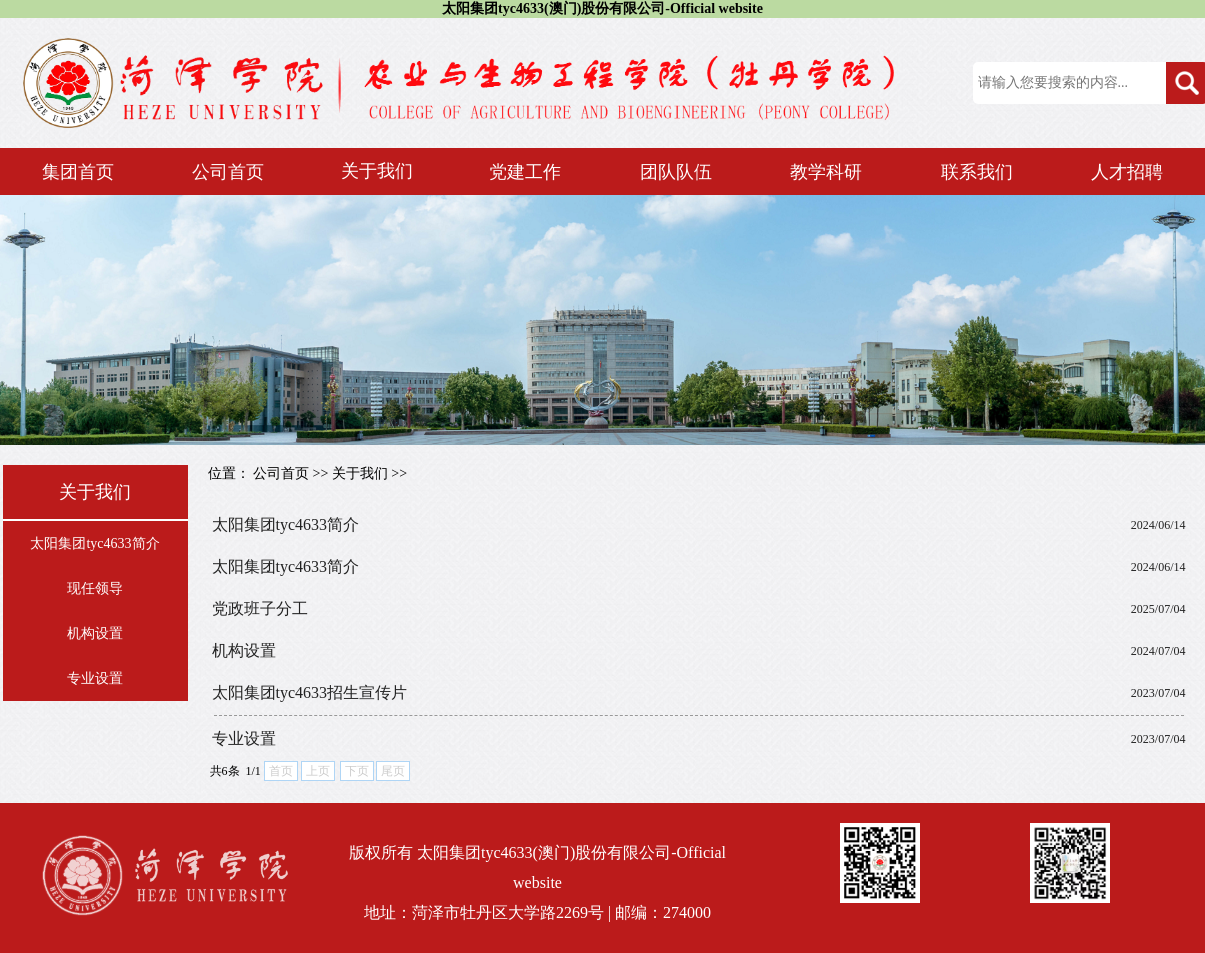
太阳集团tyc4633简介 (94, 543)
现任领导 (95, 588)
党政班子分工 (260, 608)
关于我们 (360, 473)
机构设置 (95, 633)
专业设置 (95, 678)
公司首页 (281, 473)
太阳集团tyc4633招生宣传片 (310, 692)
